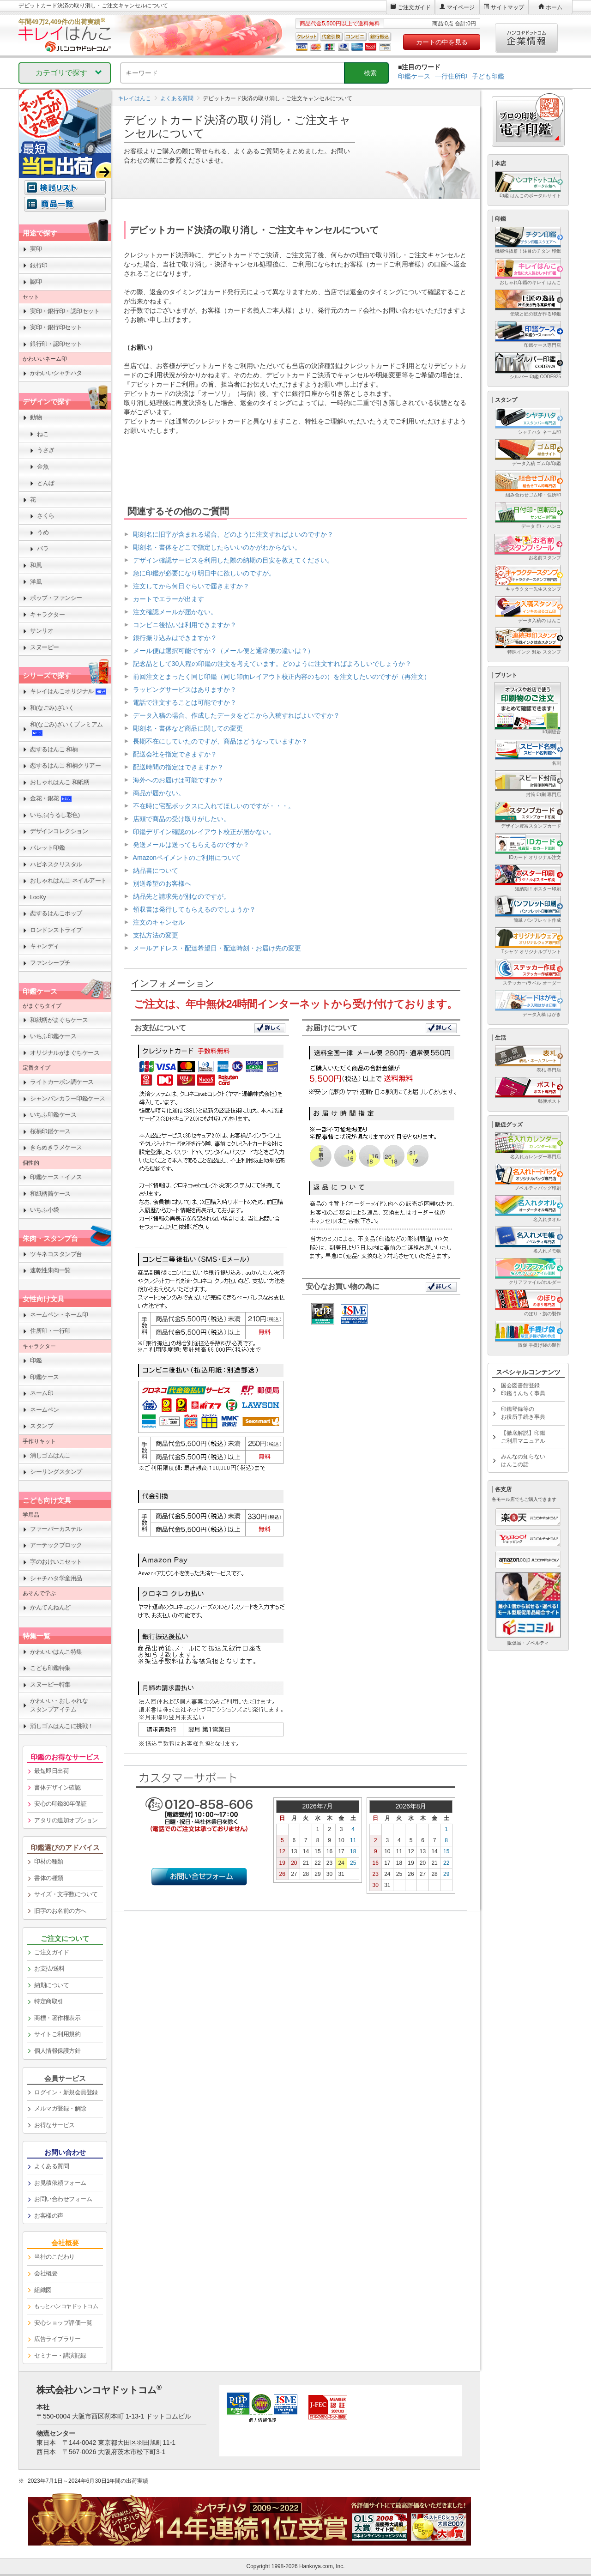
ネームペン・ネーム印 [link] (59, 1314)
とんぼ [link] (45, 482)
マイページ (461, 7)
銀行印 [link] (39, 265)
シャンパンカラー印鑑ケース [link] (67, 1098)
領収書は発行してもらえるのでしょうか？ (194, 909)
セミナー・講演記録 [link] (60, 2355)
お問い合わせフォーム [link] (63, 2198)
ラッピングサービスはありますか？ (184, 689)
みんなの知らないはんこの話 (523, 1460)
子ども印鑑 (488, 76)
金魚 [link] (42, 466)
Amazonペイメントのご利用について (187, 857)
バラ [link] (42, 548)
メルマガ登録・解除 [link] (60, 2108)
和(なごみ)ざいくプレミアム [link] (66, 729)
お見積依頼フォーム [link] (60, 2182)
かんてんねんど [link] (50, 1607)
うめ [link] (42, 532)
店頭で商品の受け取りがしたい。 (181, 818)
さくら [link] (45, 515)
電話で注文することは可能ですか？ (184, 702)
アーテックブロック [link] (56, 1545)
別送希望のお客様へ (162, 883)
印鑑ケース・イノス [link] (56, 1176)
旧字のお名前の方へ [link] (60, 1910)
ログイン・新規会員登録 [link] (66, 2092)
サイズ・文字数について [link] (66, 1894)
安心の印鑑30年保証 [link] (60, 1803)
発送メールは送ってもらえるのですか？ (191, 844)
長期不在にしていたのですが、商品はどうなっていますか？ (220, 741)
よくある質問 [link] (51, 2166)
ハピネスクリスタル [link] (56, 864)
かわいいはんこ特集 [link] (56, 1651)
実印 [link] (36, 248)
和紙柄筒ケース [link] (50, 1193)
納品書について (155, 870)
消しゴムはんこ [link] (50, 1455)
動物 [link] (36, 417)
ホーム (554, 7)
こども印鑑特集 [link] (50, 1667)
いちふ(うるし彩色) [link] (55, 814)
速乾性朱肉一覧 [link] (50, 1270)
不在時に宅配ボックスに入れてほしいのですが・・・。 (214, 806)
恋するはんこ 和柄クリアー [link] (65, 765)
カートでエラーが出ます (168, 599)
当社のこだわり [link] (54, 2256)
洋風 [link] (36, 581)
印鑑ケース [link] (44, 1376)
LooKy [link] (38, 897)
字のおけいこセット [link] (56, 1561)
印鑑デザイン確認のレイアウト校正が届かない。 (204, 831)
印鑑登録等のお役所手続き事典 (523, 1413)
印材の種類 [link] (48, 1861)
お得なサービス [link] (54, 2125)
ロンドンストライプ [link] (56, 929)
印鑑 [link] (36, 1360)
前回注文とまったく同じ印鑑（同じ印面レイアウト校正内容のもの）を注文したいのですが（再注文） (281, 676)
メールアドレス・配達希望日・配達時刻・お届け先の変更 (217, 948)
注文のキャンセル (159, 922)
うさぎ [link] (45, 450)
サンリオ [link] (41, 630)
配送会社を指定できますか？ (175, 754)
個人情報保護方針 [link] (57, 2050)
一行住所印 (451, 76)
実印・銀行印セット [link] (56, 327)
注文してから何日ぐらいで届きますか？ (191, 586)
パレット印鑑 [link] (47, 847)
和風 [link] (36, 565)
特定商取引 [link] (48, 2001)
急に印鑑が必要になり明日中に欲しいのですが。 (204, 573)
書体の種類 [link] (48, 1878)
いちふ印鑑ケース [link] (53, 1036)
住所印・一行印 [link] (50, 1330)
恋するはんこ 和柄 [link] (54, 749)
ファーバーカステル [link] (56, 1528)
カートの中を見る (442, 42)
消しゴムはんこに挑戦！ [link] (62, 1726)
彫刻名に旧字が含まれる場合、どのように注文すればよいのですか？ (233, 534)
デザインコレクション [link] (59, 831)
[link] (65, 2306)
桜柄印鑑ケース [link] (50, 1131)
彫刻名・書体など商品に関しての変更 (188, 728)
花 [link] (33, 499)
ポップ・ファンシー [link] (56, 597)
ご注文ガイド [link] (51, 1952)
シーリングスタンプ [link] (56, 1471)
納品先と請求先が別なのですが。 (181, 896)
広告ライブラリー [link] (57, 2338)
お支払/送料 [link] (49, 1968)
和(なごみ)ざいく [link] (52, 707)
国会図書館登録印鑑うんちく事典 (523, 1389)
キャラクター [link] (47, 614)
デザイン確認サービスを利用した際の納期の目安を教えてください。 (233, 560)
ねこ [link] (42, 433)
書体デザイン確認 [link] (57, 1787)
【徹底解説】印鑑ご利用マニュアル (523, 1437)
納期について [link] (51, 1985)
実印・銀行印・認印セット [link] (64, 311)
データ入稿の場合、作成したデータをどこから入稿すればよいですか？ (236, 715)
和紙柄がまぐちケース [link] (59, 1019)
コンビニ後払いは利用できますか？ (184, 625)
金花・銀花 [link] (51, 798)
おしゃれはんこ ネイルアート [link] (68, 880)
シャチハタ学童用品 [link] (56, 1578)
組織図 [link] (43, 2289)
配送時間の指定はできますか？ (178, 767)
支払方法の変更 (155, 935)
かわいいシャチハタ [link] (56, 372)
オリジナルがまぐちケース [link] (64, 1052)
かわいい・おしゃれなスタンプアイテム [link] (59, 1705)
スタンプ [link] (41, 1425)
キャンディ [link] (44, 946)
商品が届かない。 (159, 793)
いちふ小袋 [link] (44, 1209)
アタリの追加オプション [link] (66, 1820)
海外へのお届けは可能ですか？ (178, 780)
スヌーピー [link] (44, 647)
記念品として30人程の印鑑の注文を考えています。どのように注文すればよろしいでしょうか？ (272, 663)
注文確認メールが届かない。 (175, 612)
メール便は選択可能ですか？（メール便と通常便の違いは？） (223, 650)
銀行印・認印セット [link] (56, 343)
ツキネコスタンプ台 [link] (56, 1254)
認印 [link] (36, 281)
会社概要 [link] (45, 2273)
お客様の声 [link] (48, 2215)
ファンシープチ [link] (50, 962)
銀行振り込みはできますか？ (175, 637)
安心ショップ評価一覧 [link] (63, 2322)
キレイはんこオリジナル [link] (68, 691)
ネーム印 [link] (41, 1393)
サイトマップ (507, 7)
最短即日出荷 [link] (51, 1770)
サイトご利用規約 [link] (57, 2034)
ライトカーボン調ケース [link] (62, 1081)
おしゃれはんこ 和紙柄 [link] (59, 782)
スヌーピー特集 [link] (50, 1684)
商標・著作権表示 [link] (57, 2017)
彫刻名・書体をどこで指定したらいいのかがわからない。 (217, 547)
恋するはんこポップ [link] (56, 913)
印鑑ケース (414, 76)
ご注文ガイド (414, 7)
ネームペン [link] (44, 1409)
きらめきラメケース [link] (56, 1147)
